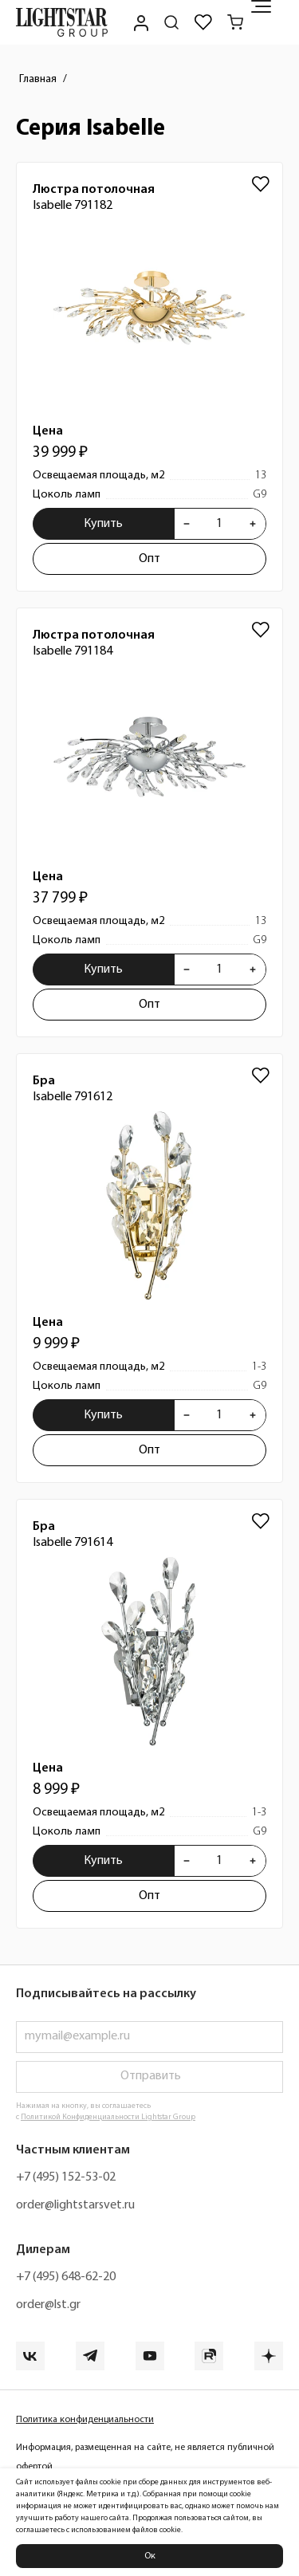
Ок (149, 2556)
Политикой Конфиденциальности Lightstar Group (108, 2117)
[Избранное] (203, 22)
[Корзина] (235, 22)
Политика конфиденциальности (85, 2420)
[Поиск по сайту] (171, 22)
